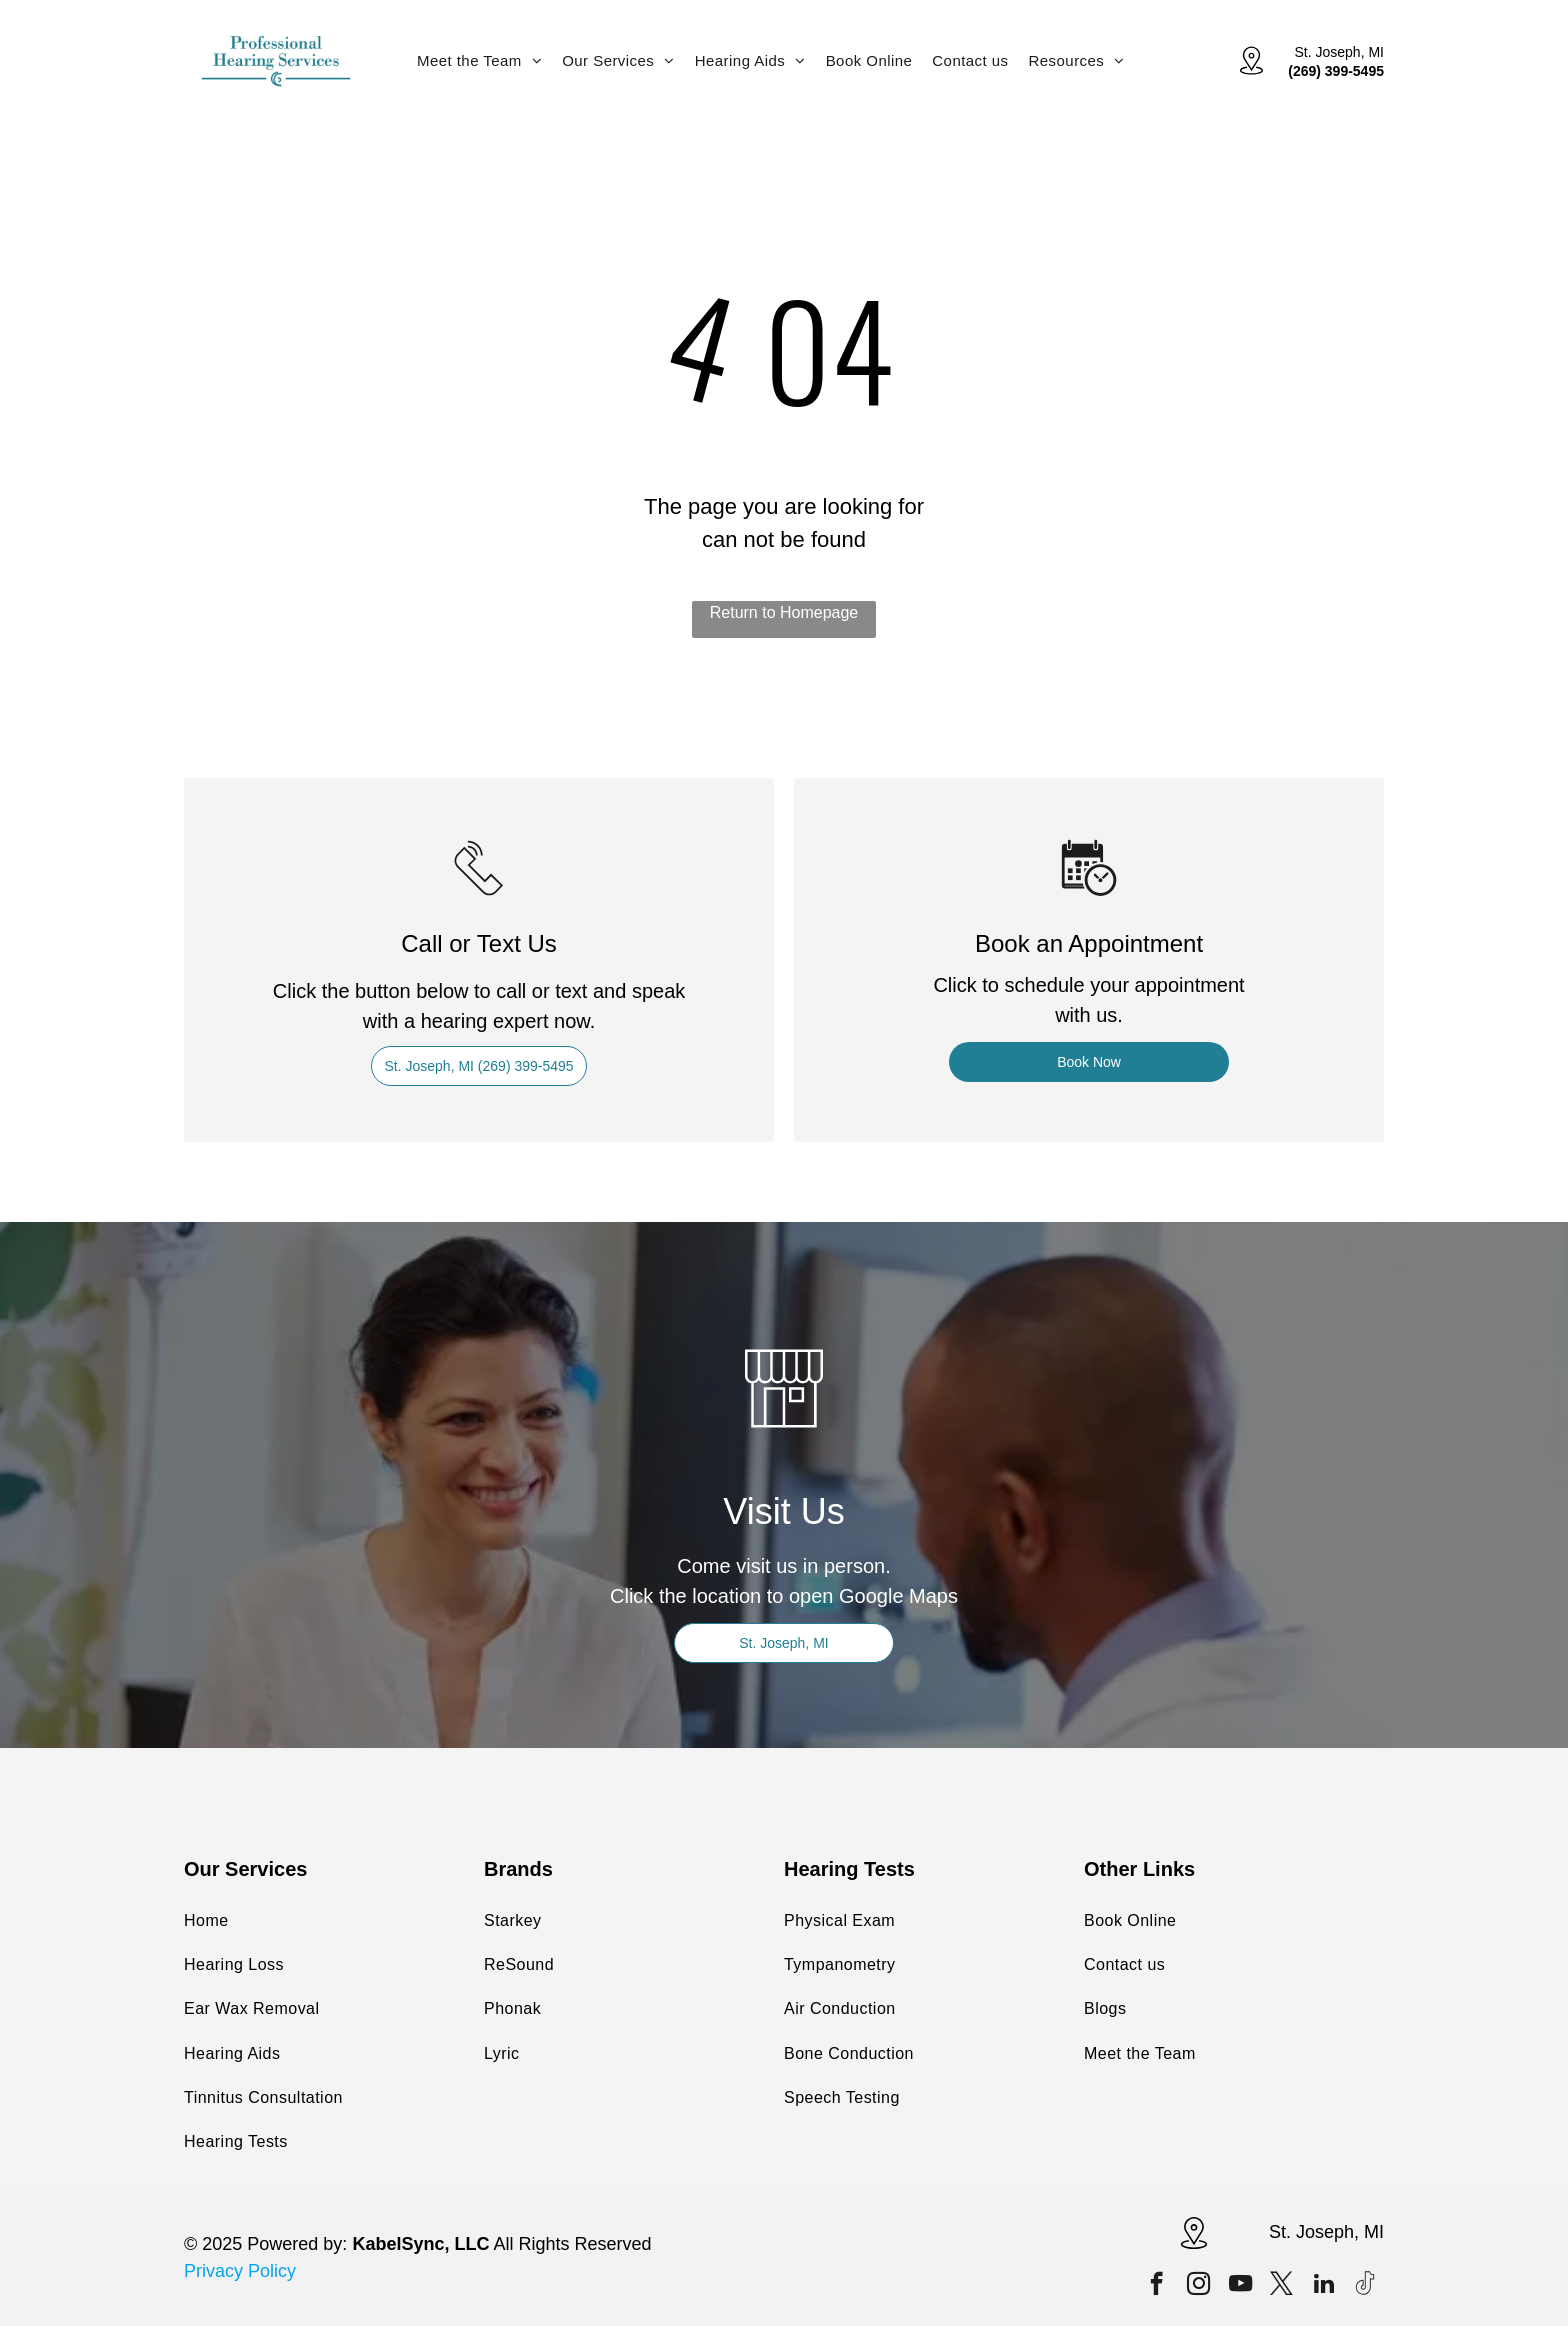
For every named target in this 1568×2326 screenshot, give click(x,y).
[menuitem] (479, 60)
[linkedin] (1323, 2286)
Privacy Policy (240, 2271)
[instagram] (1198, 2286)
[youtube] (1240, 2286)
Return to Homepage (784, 612)
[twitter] (1281, 2286)
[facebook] (1156, 2286)
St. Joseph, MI (1339, 52)
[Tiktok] (1365, 2286)
